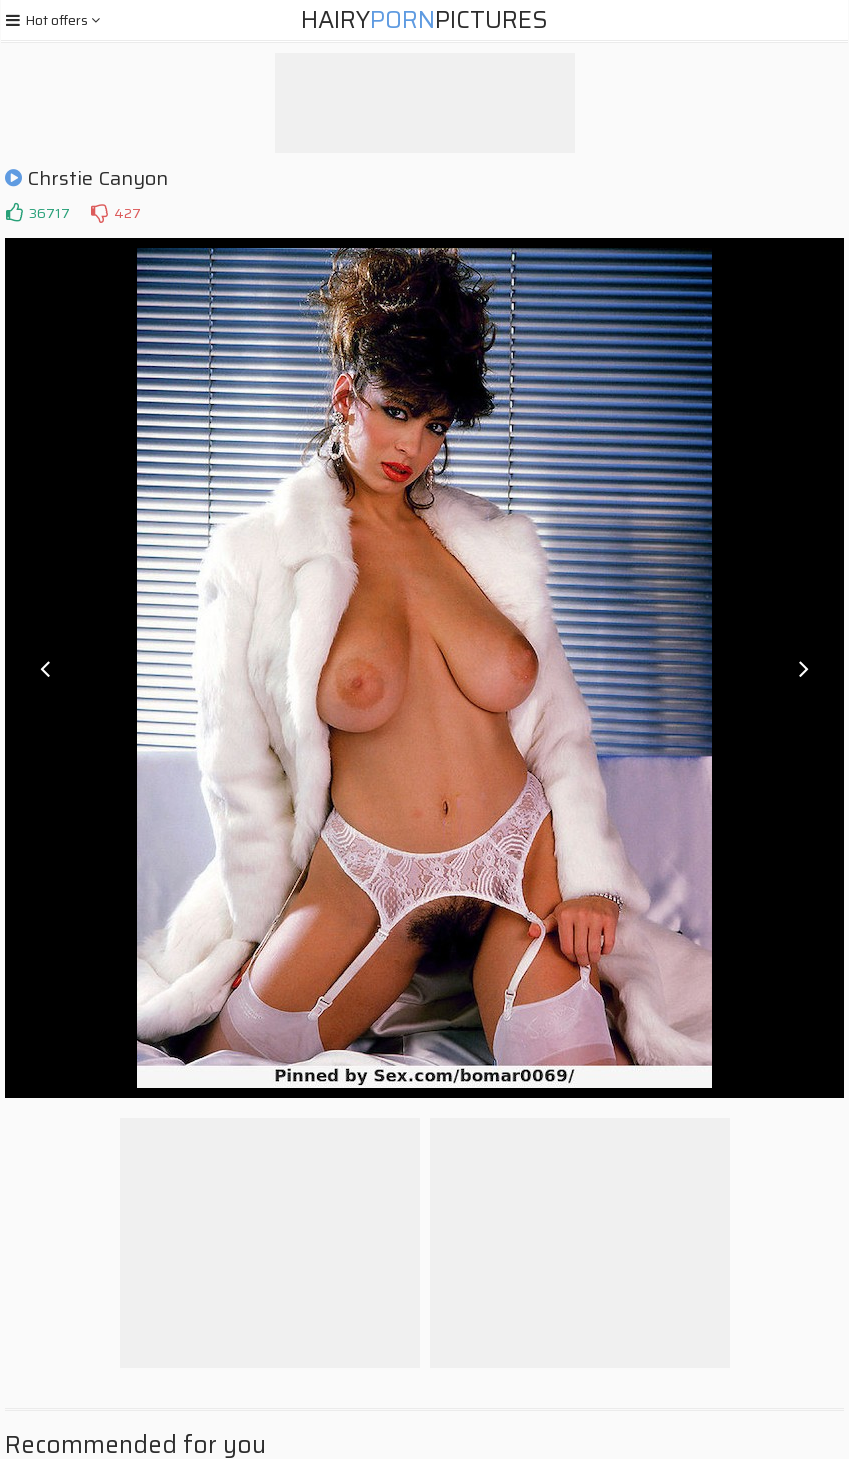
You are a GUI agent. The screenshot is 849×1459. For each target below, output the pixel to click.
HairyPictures (424, 20)
